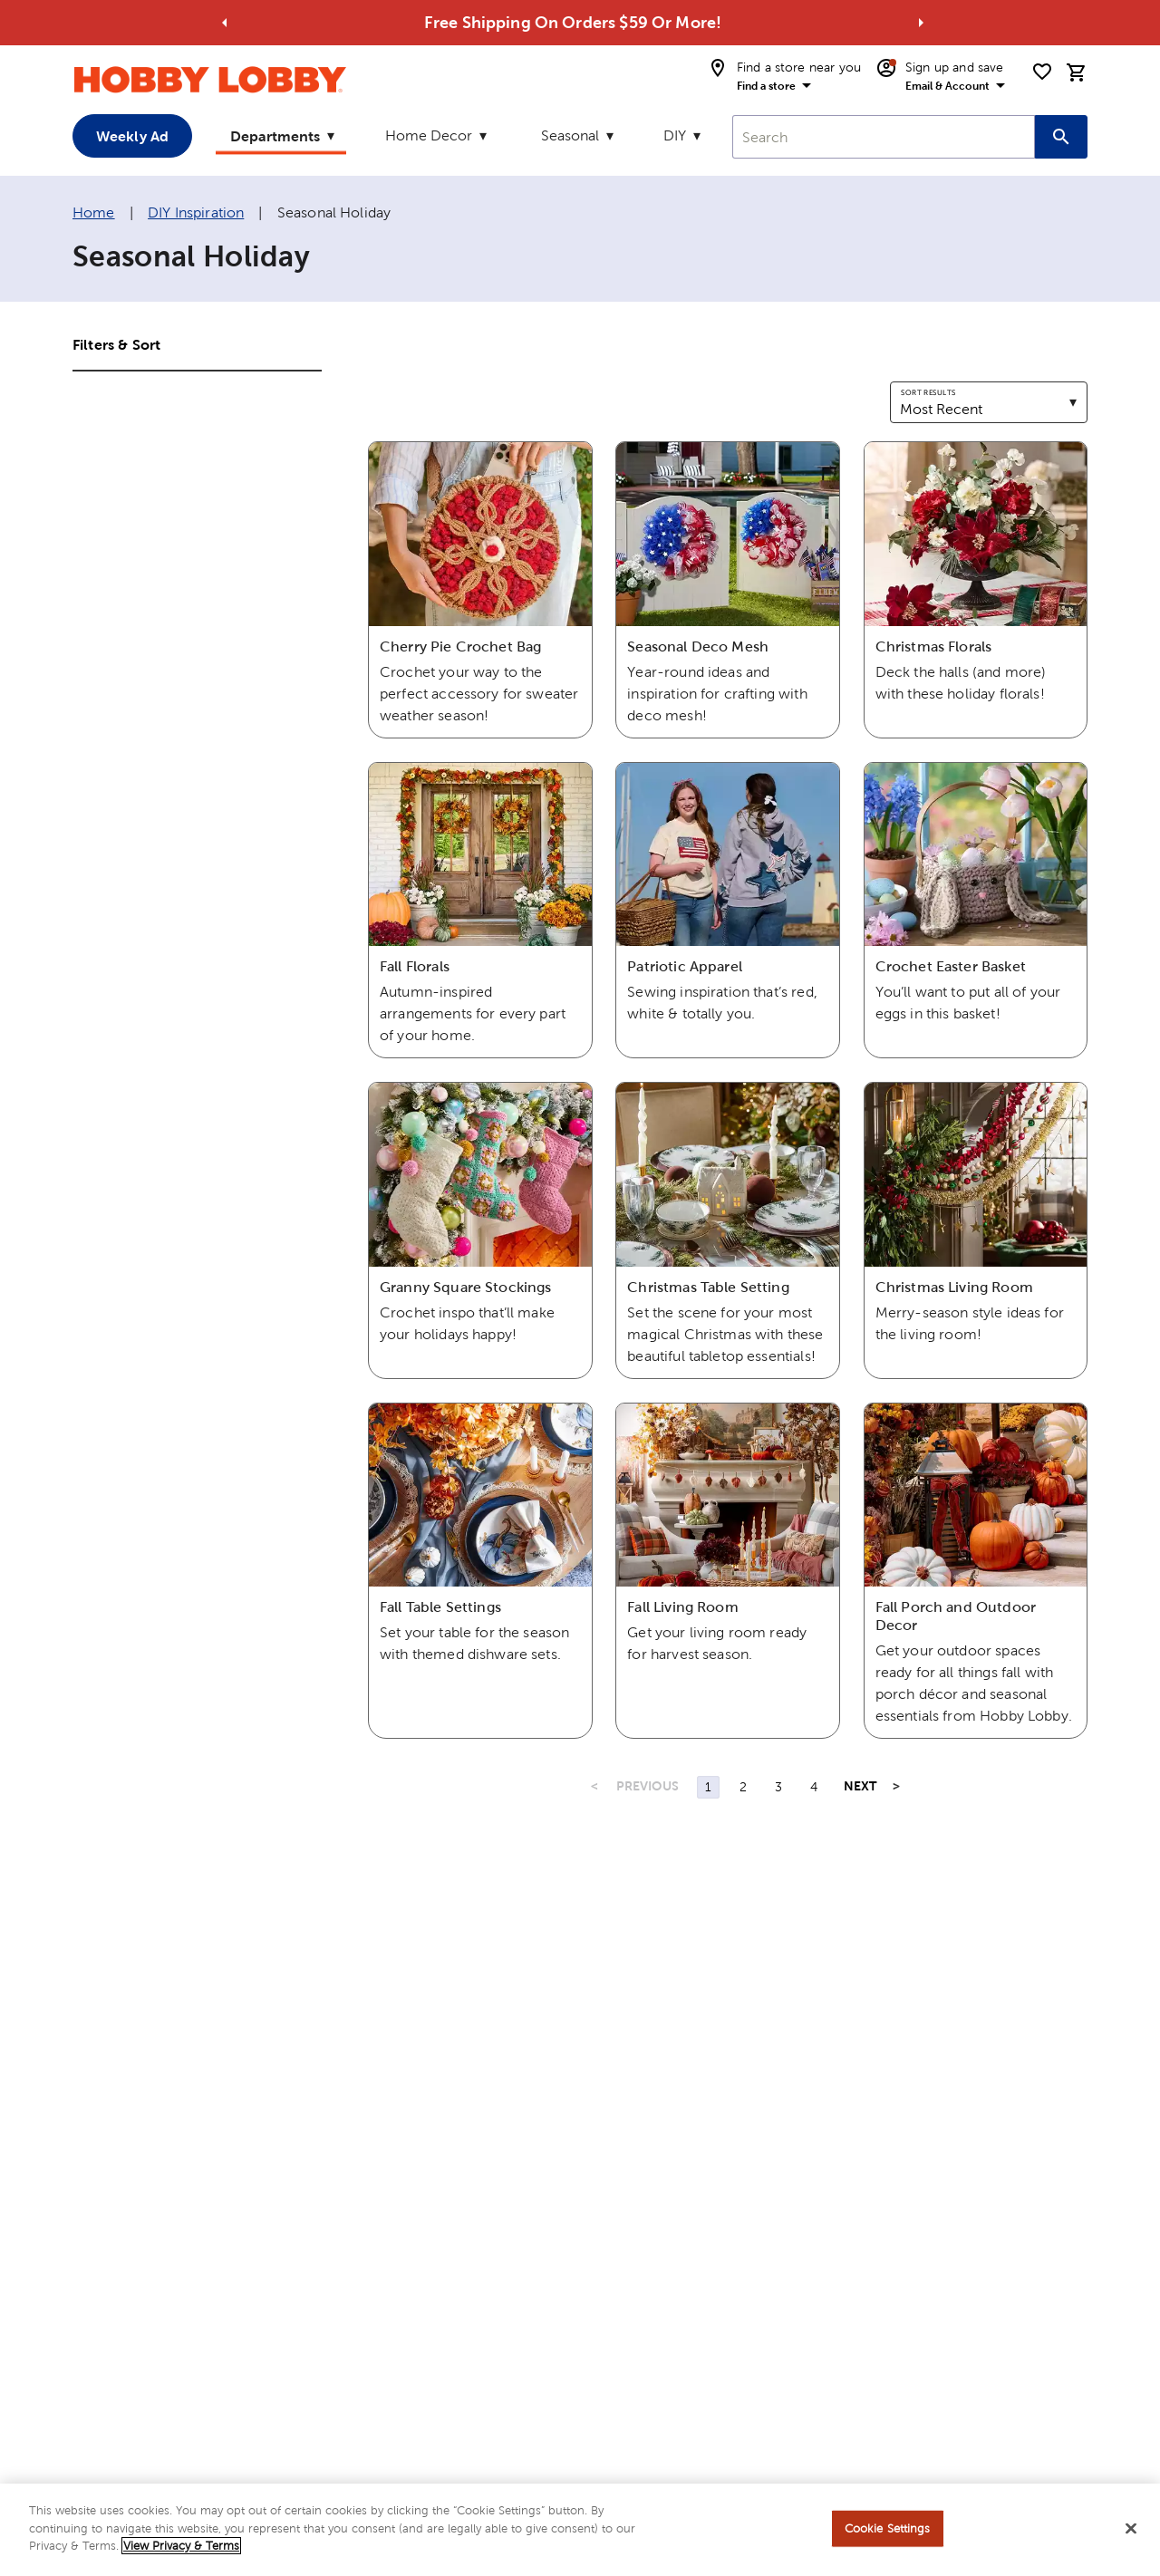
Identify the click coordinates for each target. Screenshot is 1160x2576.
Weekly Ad (132, 136)
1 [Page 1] (708, 1787)
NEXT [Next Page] (860, 1786)
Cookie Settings (888, 2535)
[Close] (1131, 2535)
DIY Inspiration (196, 212)
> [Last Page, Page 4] (896, 1786)
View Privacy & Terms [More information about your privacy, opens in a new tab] (181, 2553)
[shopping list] (1042, 71)
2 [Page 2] (743, 1787)
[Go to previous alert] (225, 23)
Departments (275, 136)
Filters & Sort (116, 344)
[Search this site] (1061, 137)
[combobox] (883, 137)
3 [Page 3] (778, 1787)
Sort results (928, 392)
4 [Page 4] (813, 1787)
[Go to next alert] (921, 23)
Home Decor (428, 135)
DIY (674, 135)
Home (93, 212)
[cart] (1077, 72)
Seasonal (570, 135)
